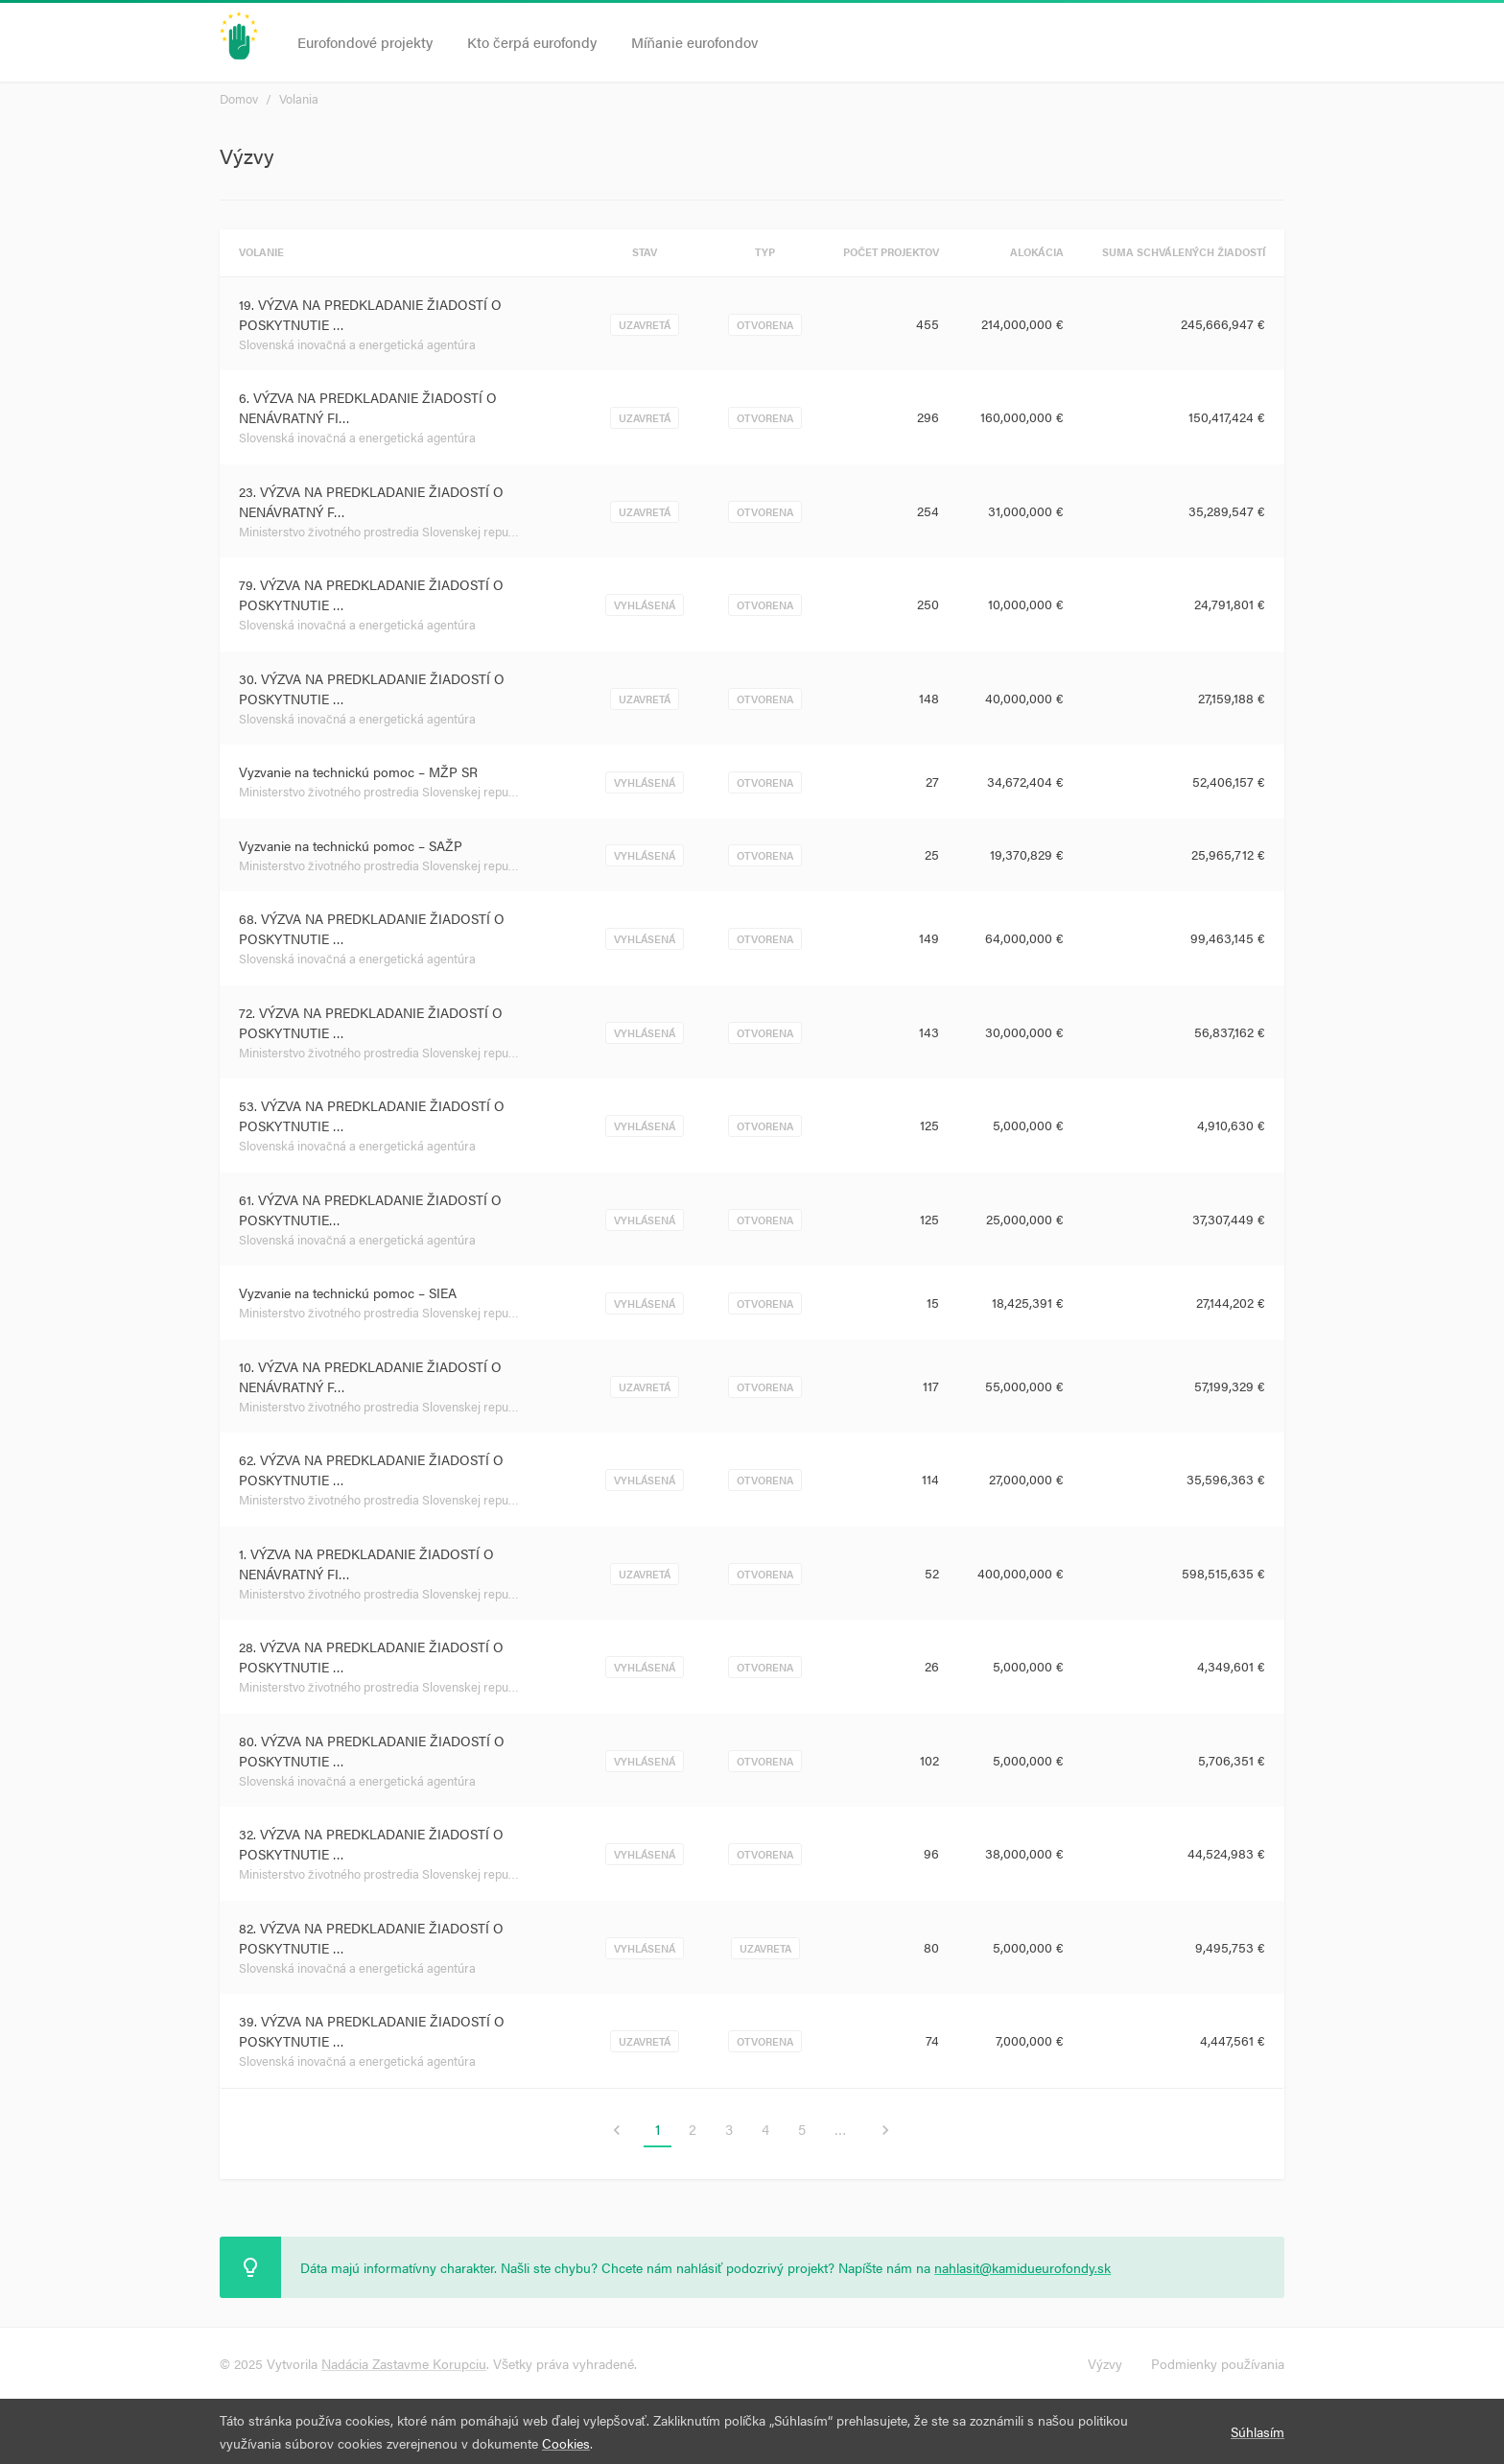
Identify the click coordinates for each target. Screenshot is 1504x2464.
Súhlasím (1257, 2431)
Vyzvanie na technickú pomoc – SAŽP (350, 845)
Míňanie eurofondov (694, 42)
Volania (298, 98)
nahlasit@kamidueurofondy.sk (1022, 2267)
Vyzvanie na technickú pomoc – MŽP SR (358, 771)
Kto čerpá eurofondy (532, 42)
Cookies (566, 2442)
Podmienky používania (1217, 2363)
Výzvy (1105, 2363)
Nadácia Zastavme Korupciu (403, 2363)
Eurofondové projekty (365, 42)
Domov (239, 98)
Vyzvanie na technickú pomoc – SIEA (348, 1292)
